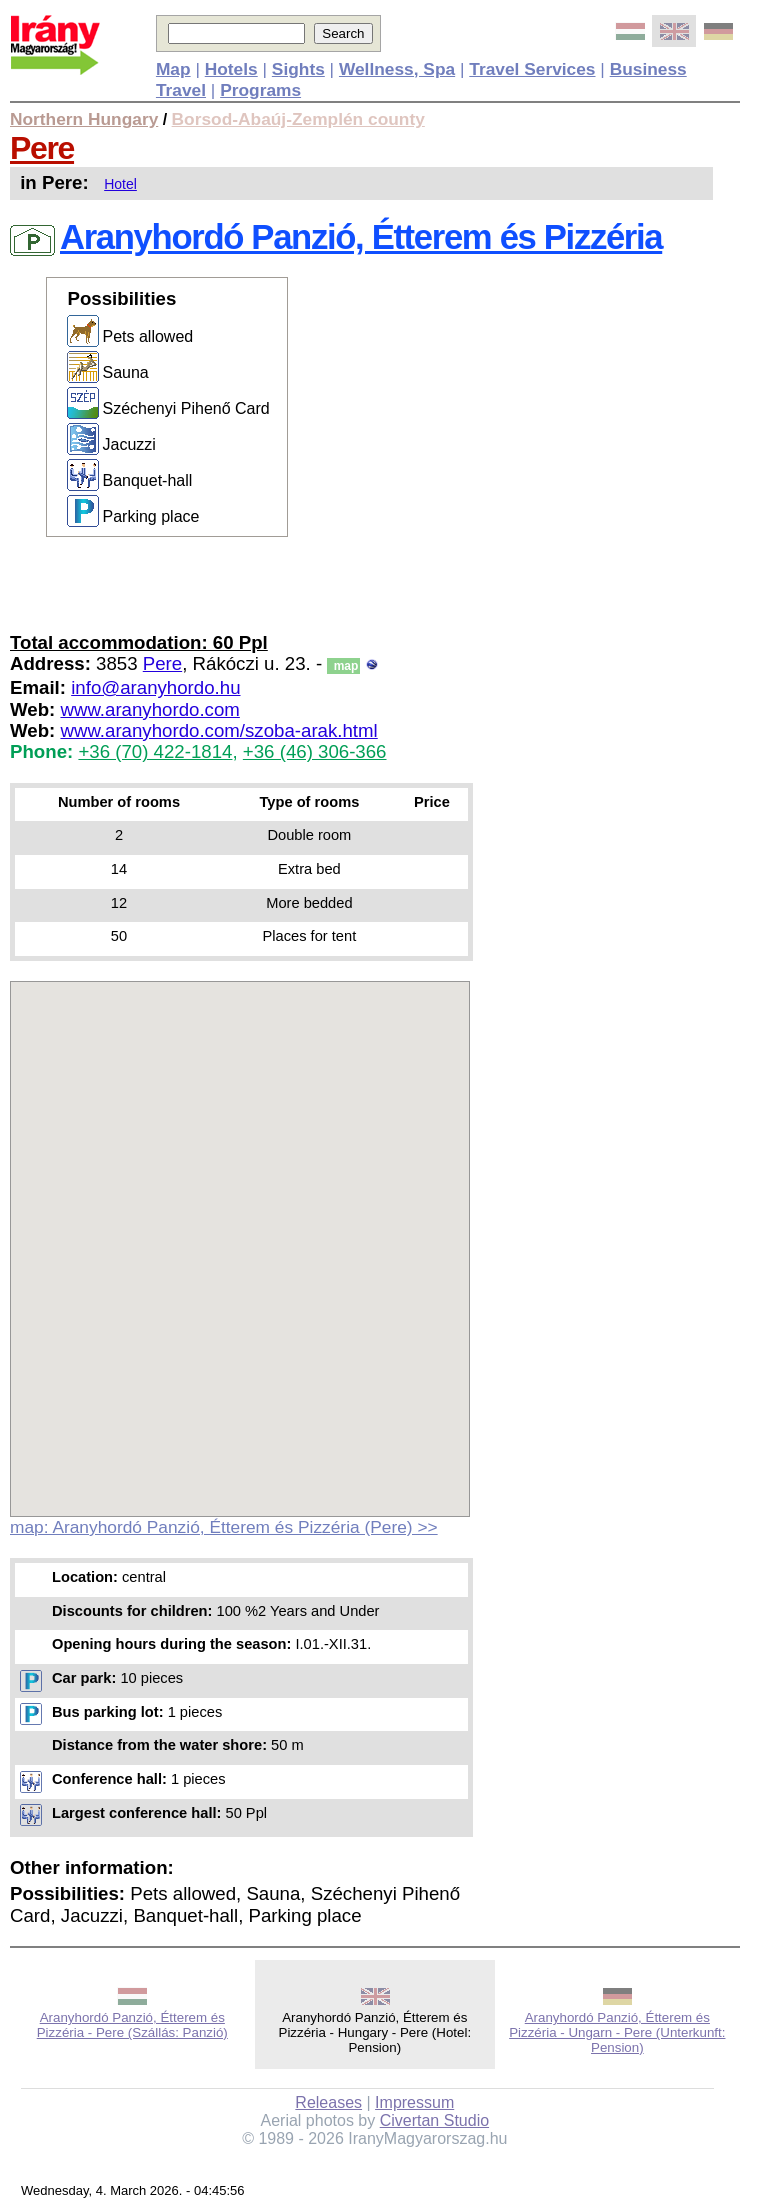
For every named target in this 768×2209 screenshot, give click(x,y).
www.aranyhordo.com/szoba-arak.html (218, 730)
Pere (42, 148)
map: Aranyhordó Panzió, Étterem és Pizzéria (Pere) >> (224, 1527)
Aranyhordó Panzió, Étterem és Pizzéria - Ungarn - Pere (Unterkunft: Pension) (617, 2032)
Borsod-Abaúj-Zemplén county (298, 119)
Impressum (414, 2102)
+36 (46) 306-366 (315, 751)
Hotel (120, 184)
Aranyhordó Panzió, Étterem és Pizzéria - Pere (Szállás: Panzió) (132, 2025)
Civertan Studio (434, 2120)
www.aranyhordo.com (149, 709)
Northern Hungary (84, 119)
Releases (328, 2102)
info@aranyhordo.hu (155, 687)
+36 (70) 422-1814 (155, 751)
